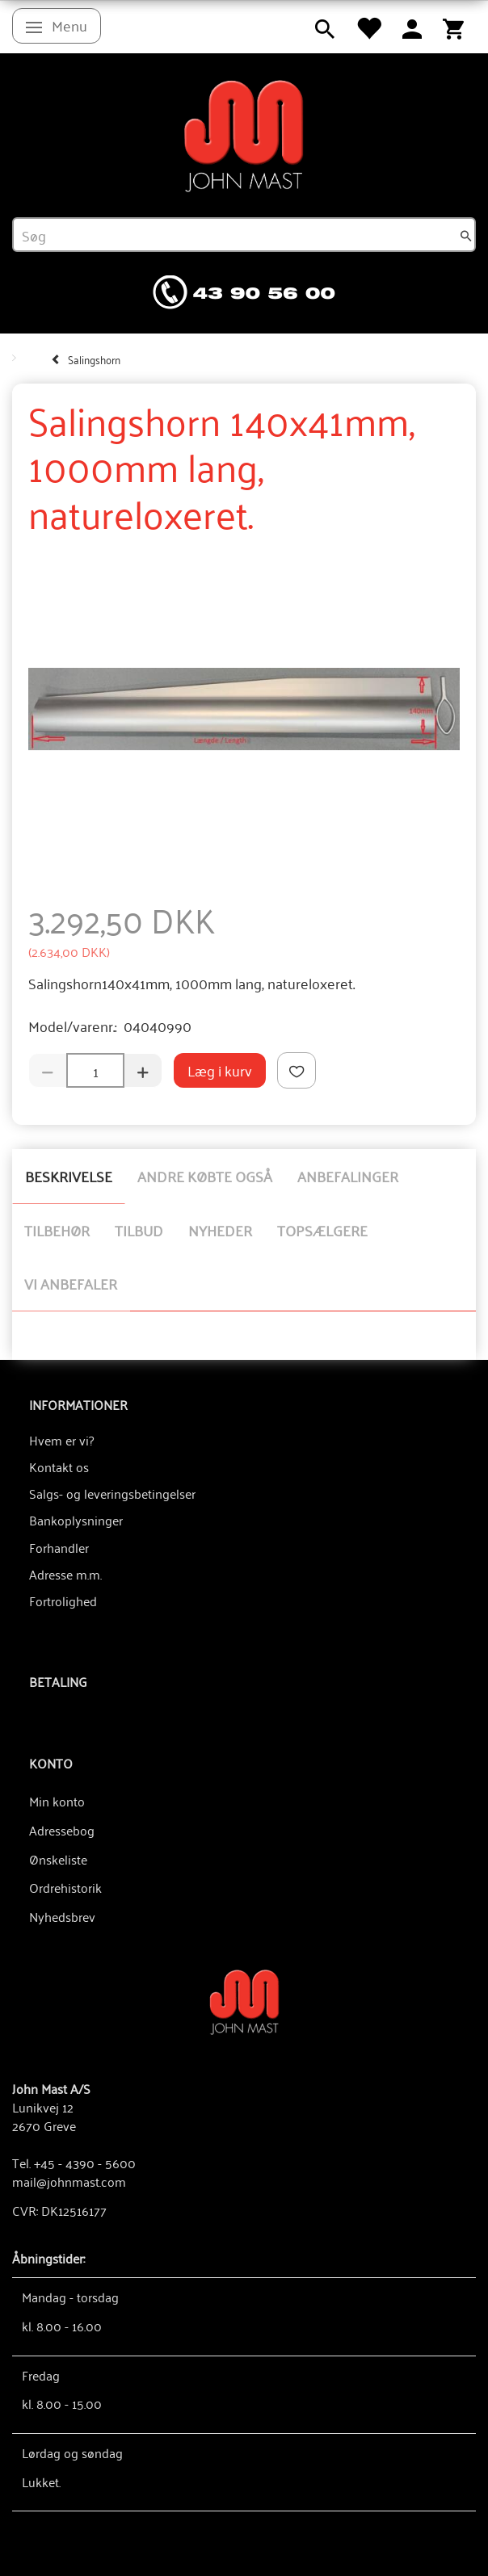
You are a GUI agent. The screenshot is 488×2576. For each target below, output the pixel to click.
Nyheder (220, 1230)
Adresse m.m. (65, 1574)
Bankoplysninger (76, 1519)
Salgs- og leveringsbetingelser (112, 1493)
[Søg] (466, 234)
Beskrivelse (68, 1176)
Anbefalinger (347, 1176)
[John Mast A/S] (244, 2000)
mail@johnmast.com (69, 2181)
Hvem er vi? (61, 1440)
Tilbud (139, 1230)
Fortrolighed (63, 1600)
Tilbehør (57, 1230)
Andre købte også (204, 1176)
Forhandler (59, 1547)
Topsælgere (322, 1230)
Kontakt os (59, 1466)
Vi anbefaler (70, 1283)
